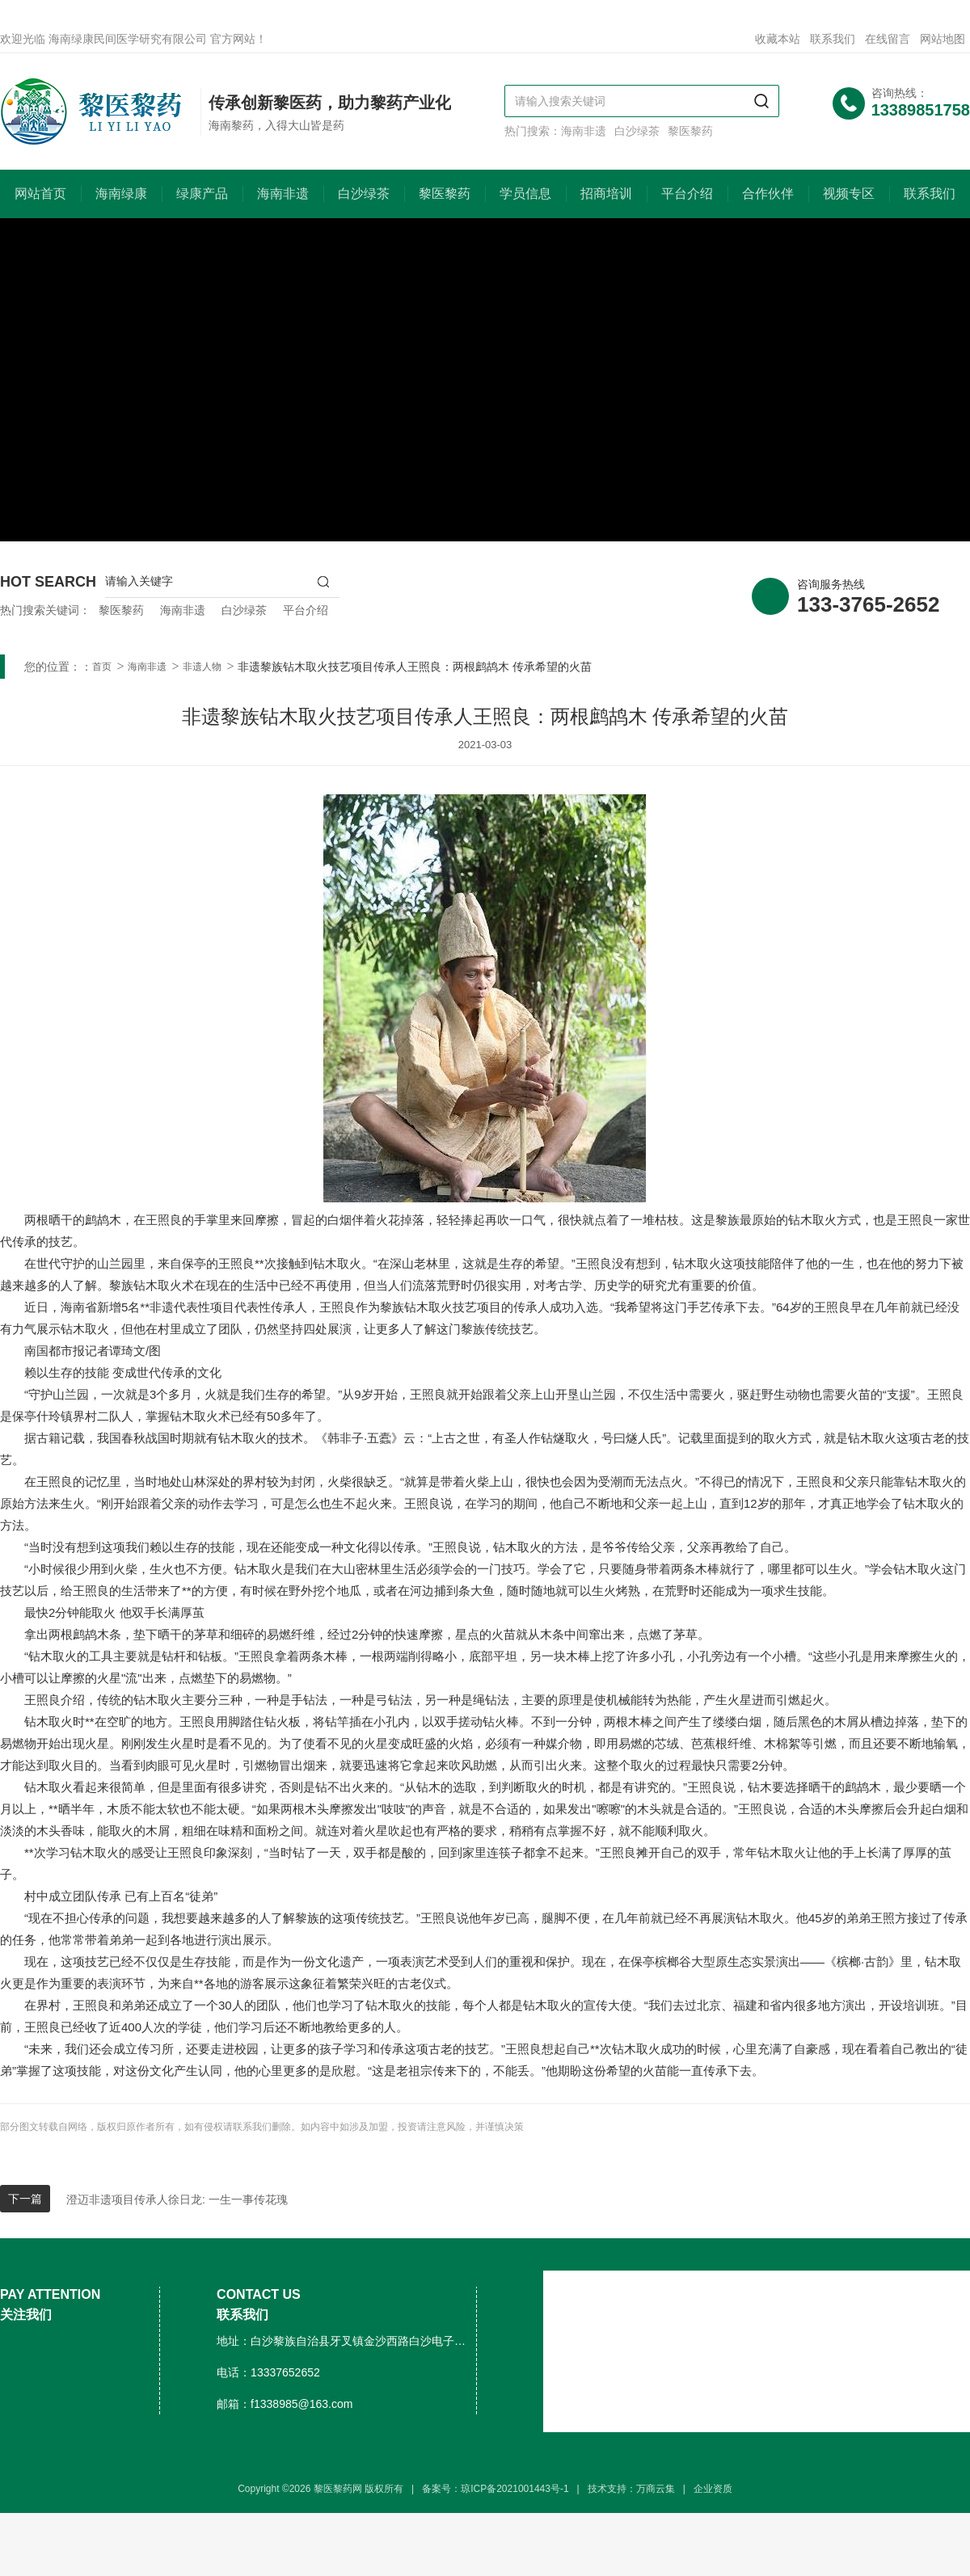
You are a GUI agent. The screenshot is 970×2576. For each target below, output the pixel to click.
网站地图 (942, 38)
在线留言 (887, 38)
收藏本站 (777, 38)
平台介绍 (687, 193)
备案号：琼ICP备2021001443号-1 (495, 2488)
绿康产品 (202, 193)
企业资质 (713, 2488)
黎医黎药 (690, 130)
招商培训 (606, 193)
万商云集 (655, 2488)
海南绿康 (121, 193)
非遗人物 (202, 666)
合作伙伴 (768, 193)
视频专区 (849, 193)
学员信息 (525, 193)
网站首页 (40, 193)
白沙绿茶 (637, 130)
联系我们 (832, 38)
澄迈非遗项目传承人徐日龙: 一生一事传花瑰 (177, 2199)
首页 (102, 666)
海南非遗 (583, 130)
